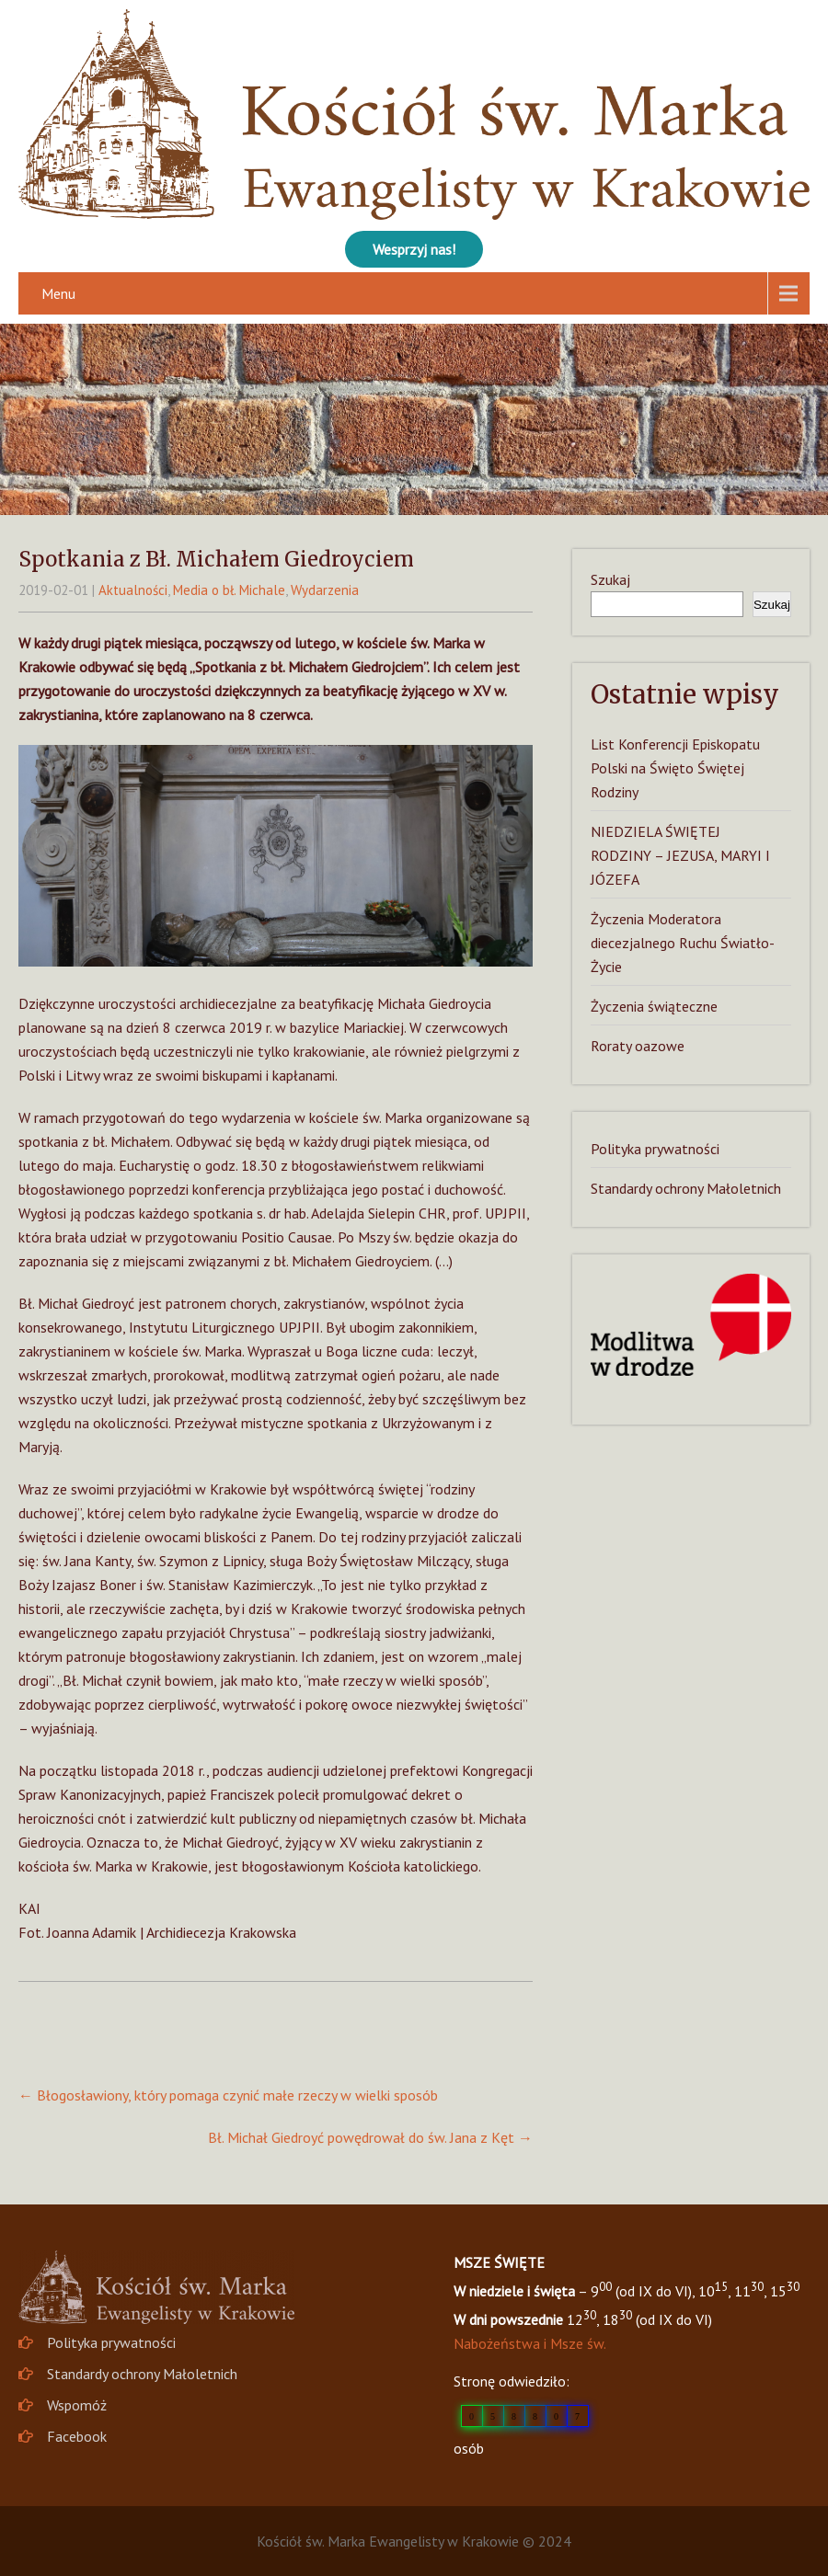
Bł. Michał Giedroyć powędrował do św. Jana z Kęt (370, 2137)
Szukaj (610, 579)
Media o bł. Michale (229, 590)
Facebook (77, 2436)
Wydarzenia (325, 590)
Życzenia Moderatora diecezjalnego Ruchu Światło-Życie (683, 943)
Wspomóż (77, 2405)
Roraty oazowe (637, 1045)
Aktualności (132, 590)
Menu (58, 293)
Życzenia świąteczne (654, 1006)
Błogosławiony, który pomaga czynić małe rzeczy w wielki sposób (228, 2095)
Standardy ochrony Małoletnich (686, 1188)
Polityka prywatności (655, 1148)
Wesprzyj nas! (414, 249)
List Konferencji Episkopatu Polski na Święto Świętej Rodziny (675, 768)
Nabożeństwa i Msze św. (530, 2343)
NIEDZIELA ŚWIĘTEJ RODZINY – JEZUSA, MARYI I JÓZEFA (680, 855)
